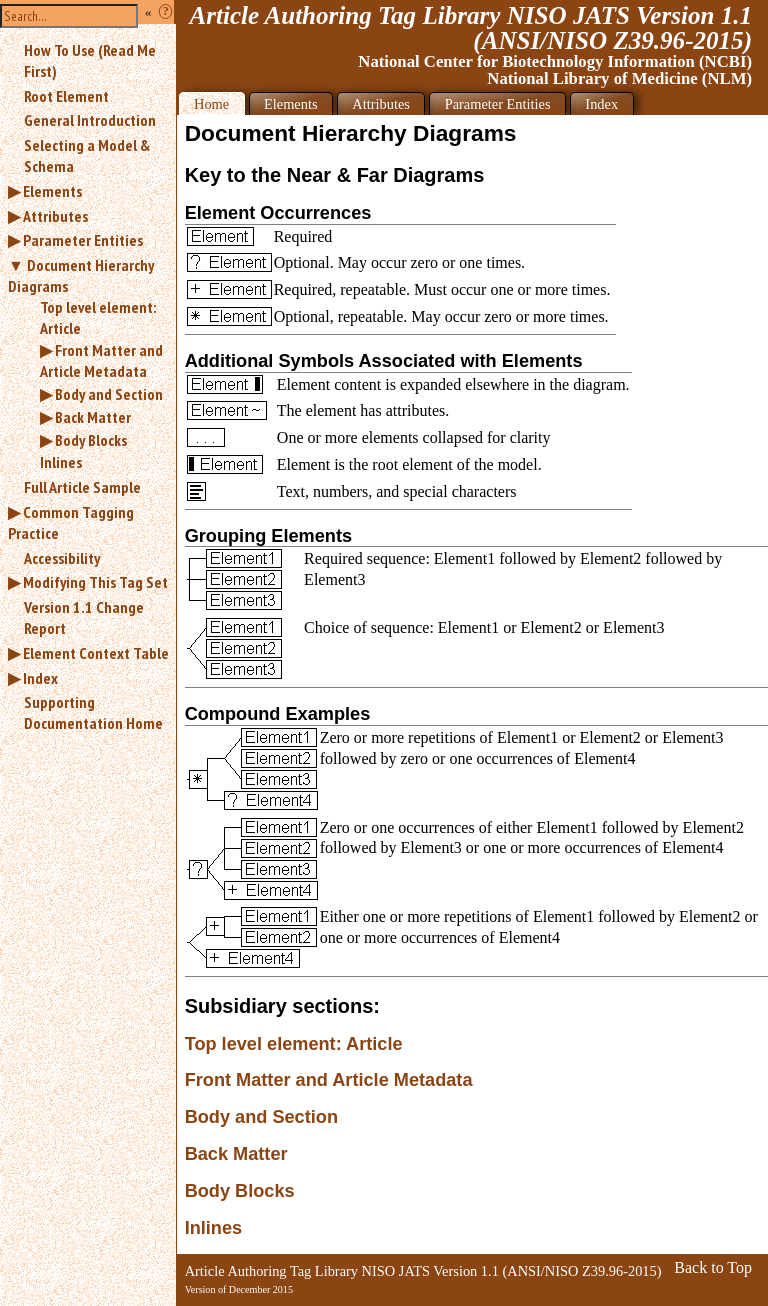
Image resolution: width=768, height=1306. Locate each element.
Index (40, 678)
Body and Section (109, 394)
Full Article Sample (82, 487)
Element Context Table (96, 653)
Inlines (61, 462)
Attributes (55, 216)
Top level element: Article (98, 317)
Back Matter (93, 417)
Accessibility (62, 558)
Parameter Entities (83, 240)
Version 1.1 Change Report (84, 617)
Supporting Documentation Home (93, 712)
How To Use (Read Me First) (90, 60)
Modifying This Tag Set (95, 582)
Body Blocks (91, 440)
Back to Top (713, 1267)
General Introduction (90, 120)
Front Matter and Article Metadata (101, 360)
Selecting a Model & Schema (87, 155)
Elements (52, 191)
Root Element (66, 96)
